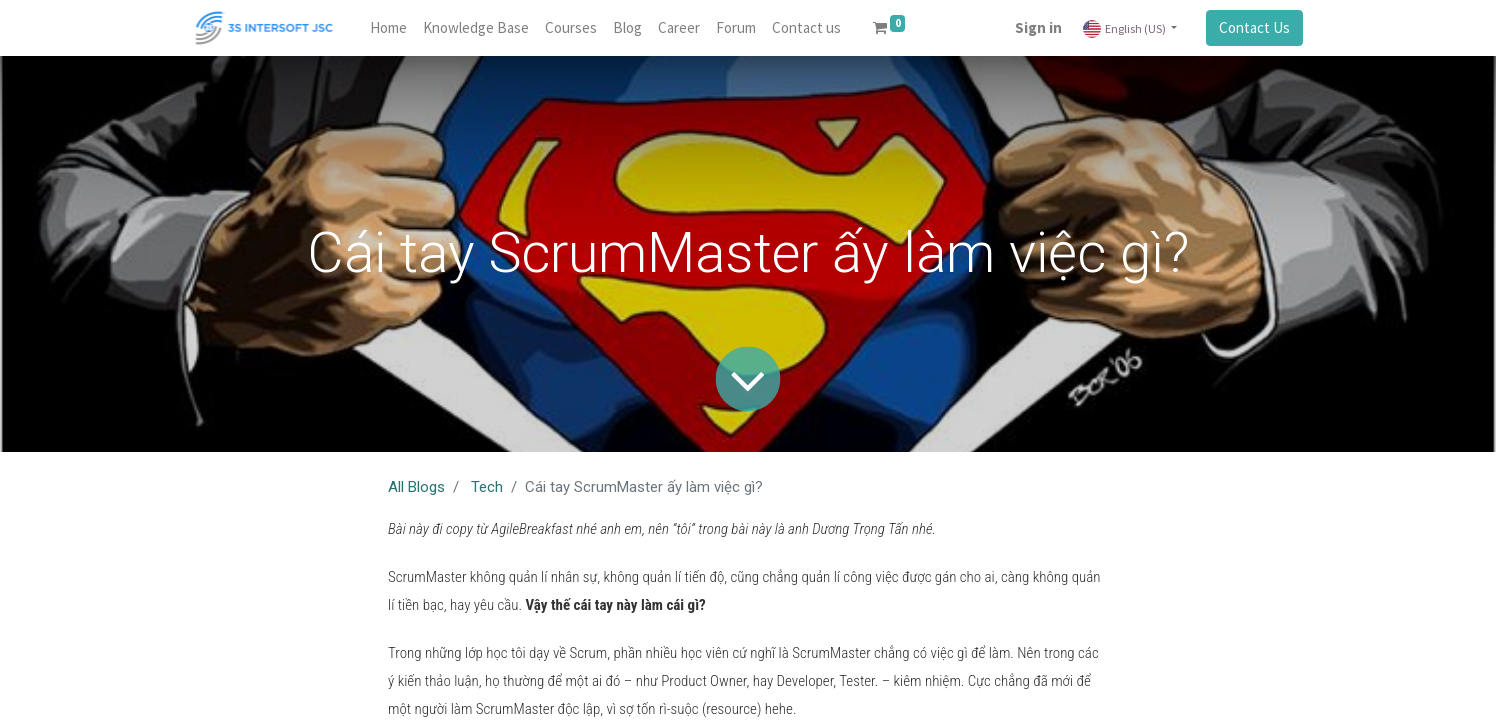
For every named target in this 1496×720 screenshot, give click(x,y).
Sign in (1038, 27)
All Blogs (416, 487)
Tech (487, 487)
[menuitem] (388, 28)
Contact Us (1254, 27)
